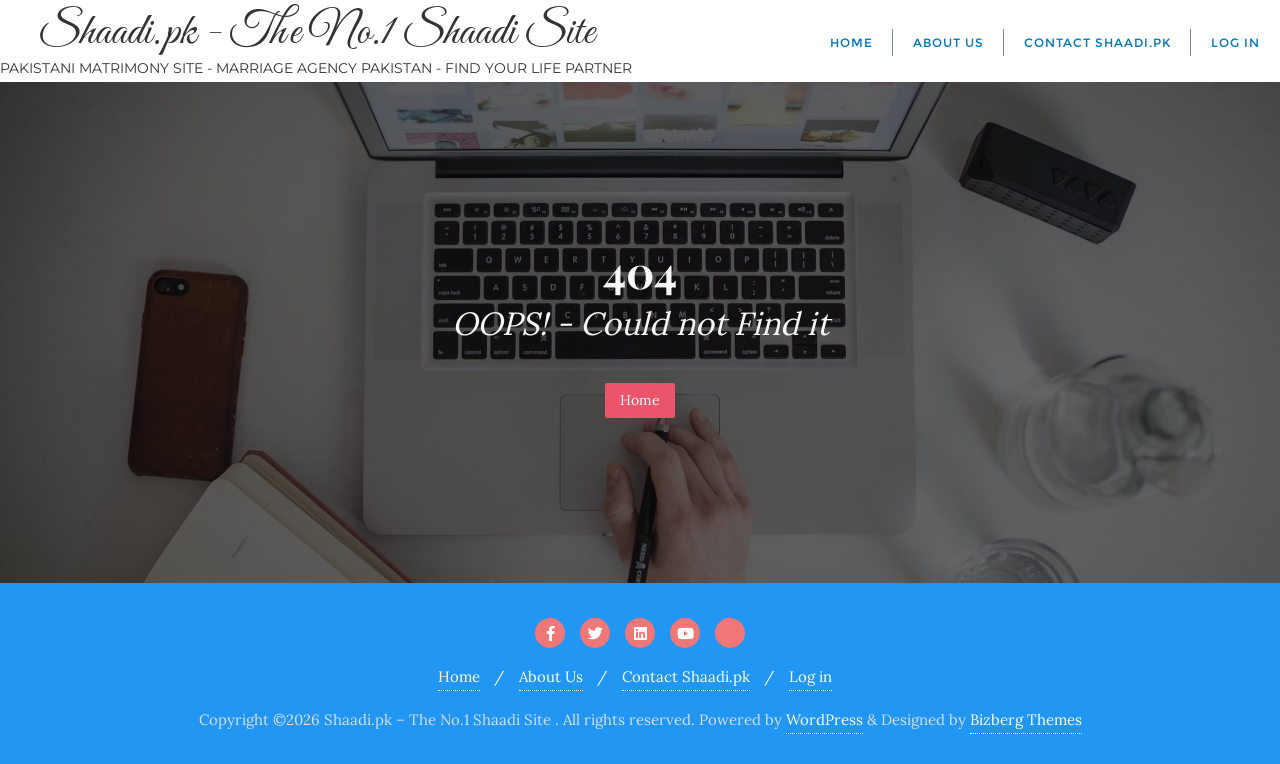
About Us (551, 676)
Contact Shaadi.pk (686, 676)
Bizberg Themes (1026, 719)
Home (640, 400)
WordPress (824, 719)
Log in (810, 676)
